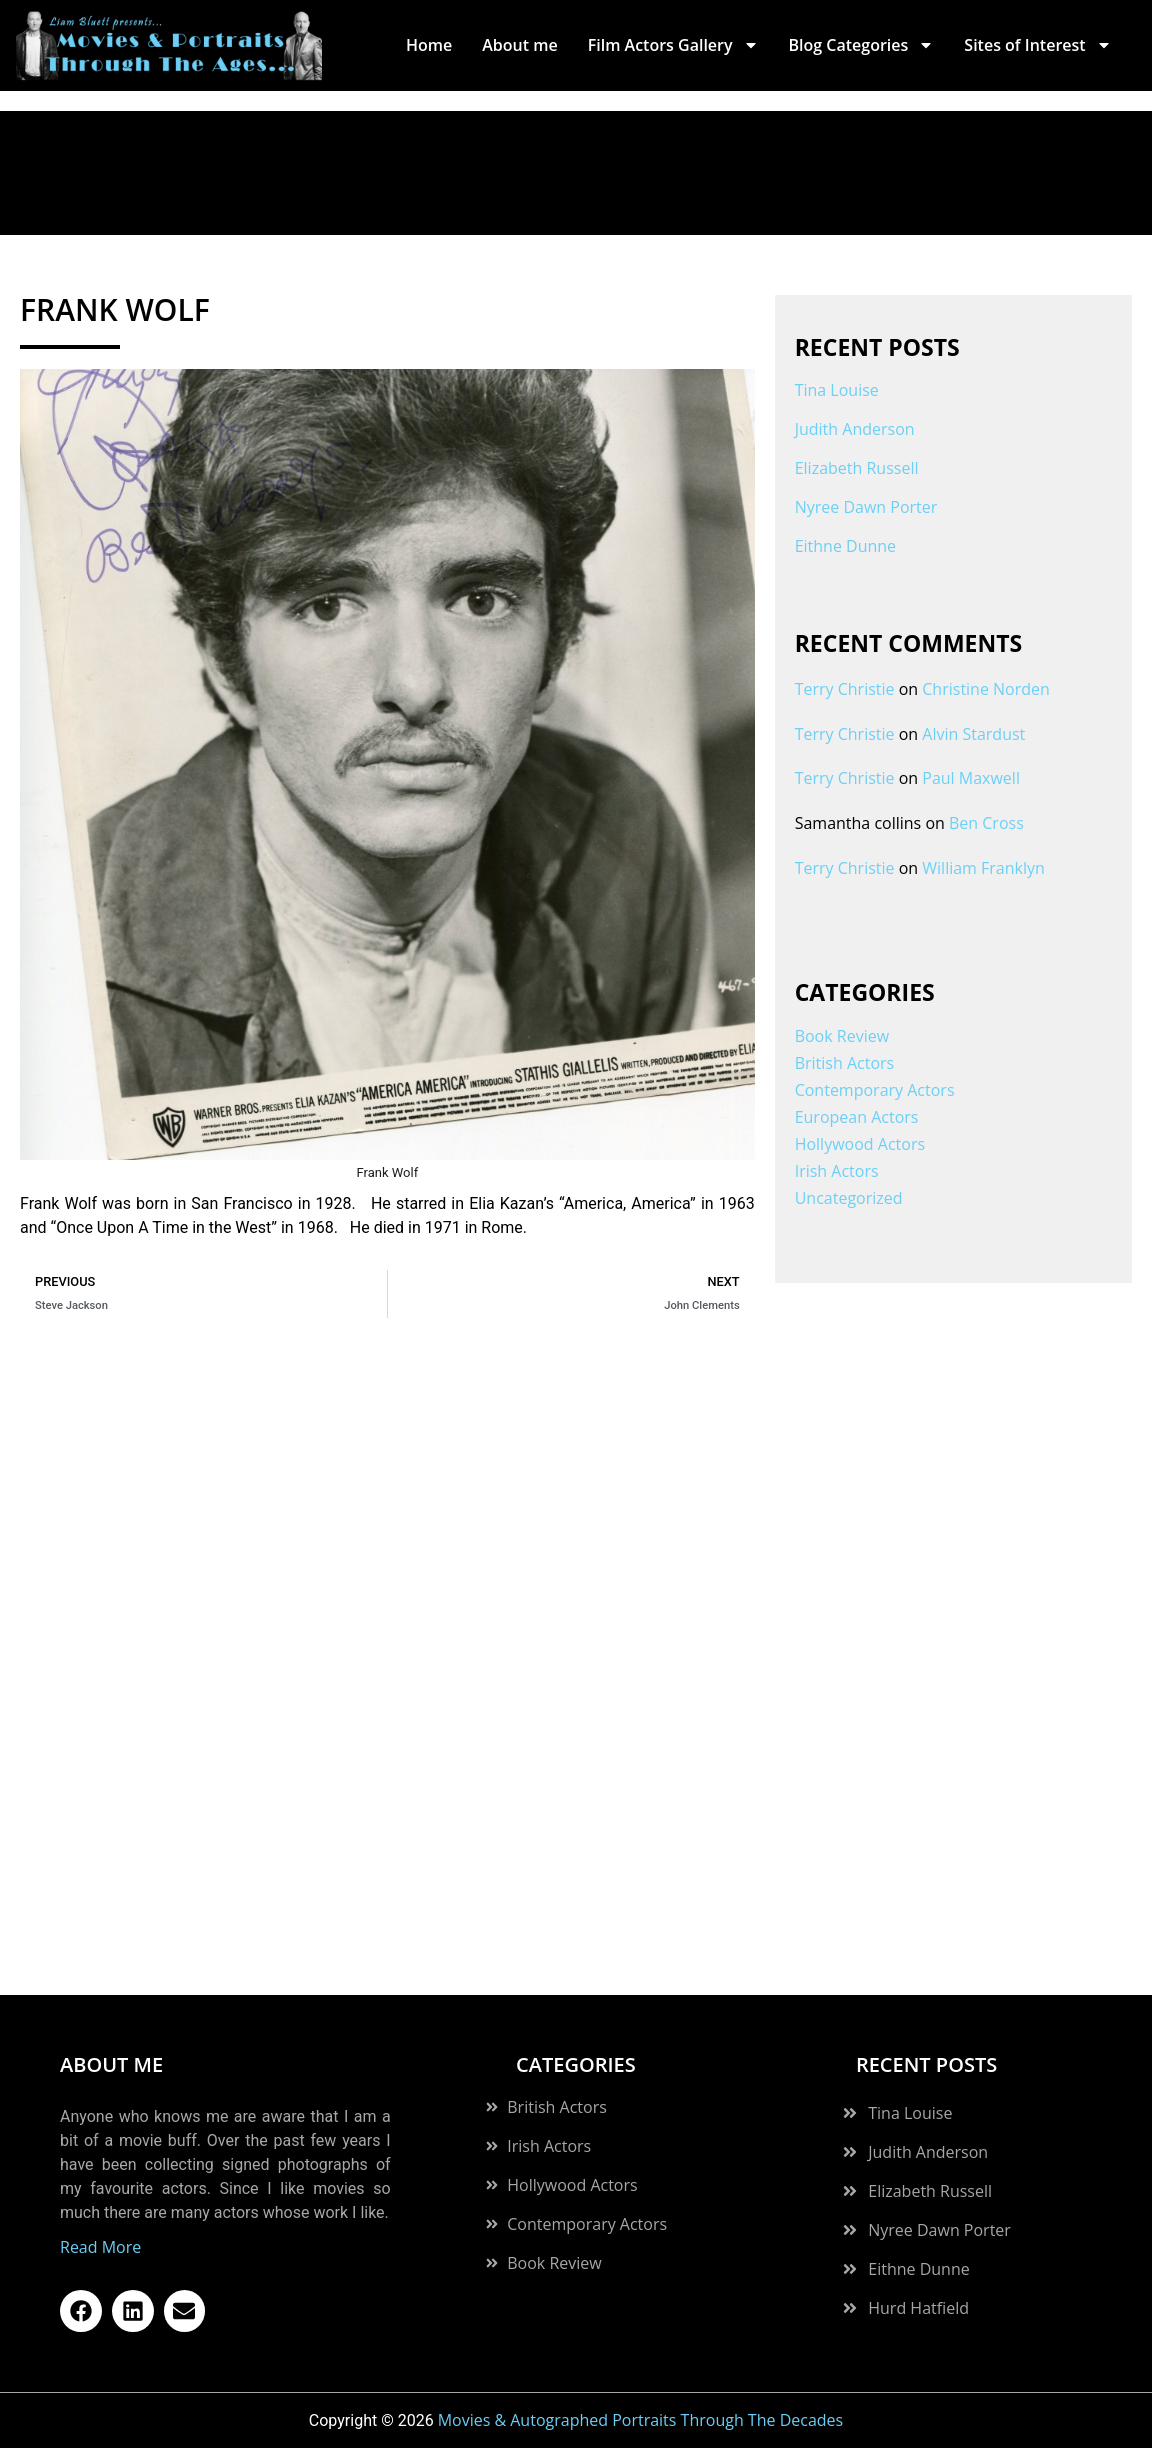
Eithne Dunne (845, 546)
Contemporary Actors (875, 1090)
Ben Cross (986, 823)
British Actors (845, 1063)
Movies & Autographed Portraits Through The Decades (641, 2420)
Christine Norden (986, 689)
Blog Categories (862, 45)
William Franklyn (983, 868)
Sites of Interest (1037, 45)
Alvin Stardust (973, 734)
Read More (100, 2247)
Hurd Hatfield (918, 2308)
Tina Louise (837, 390)
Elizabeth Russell (857, 468)
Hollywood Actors (860, 1144)
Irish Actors (837, 1171)
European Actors (857, 1117)
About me (519, 45)
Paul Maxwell (971, 778)
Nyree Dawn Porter (866, 507)
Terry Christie (845, 689)
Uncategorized (849, 1198)
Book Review (842, 1036)
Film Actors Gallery (673, 45)
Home (429, 45)
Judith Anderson (855, 429)
